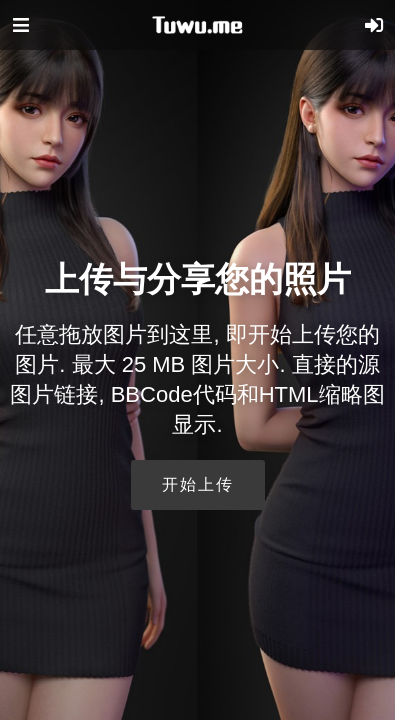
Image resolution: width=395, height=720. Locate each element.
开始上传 (198, 484)
